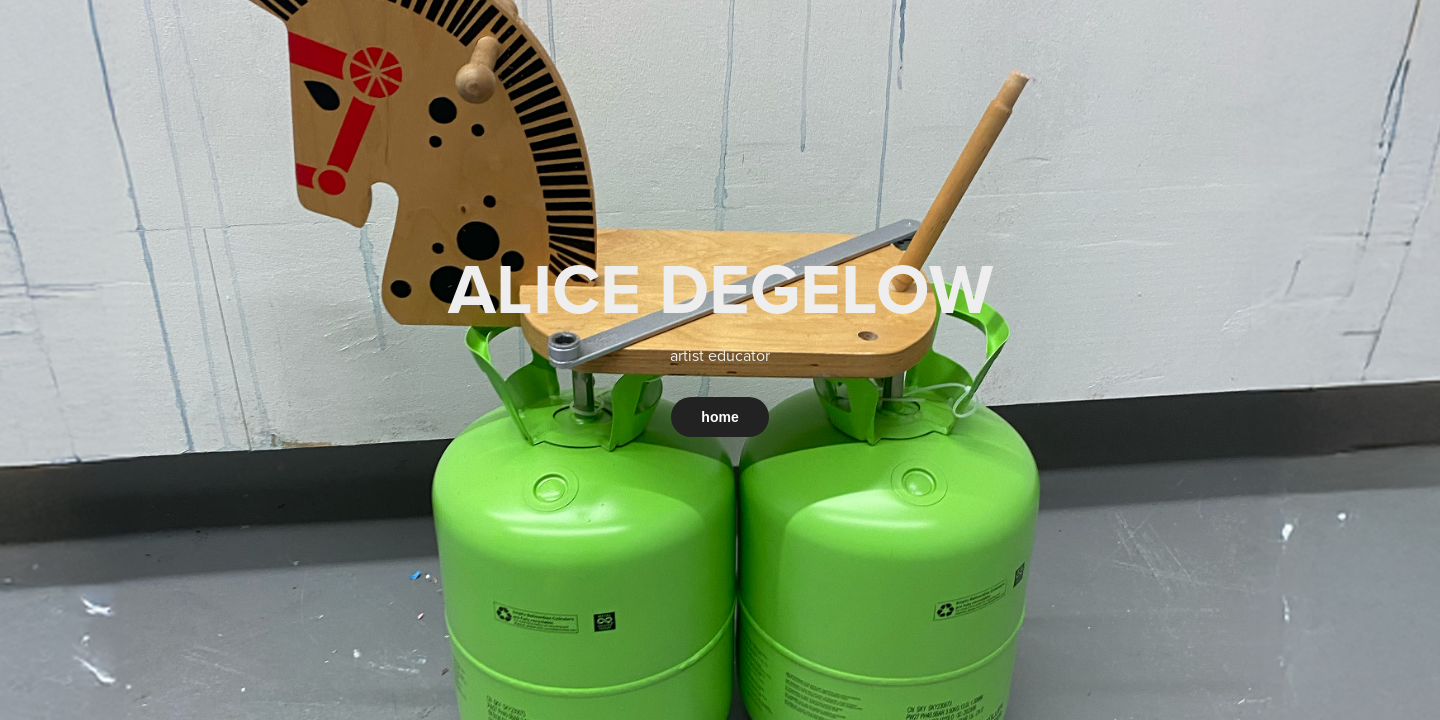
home (719, 417)
